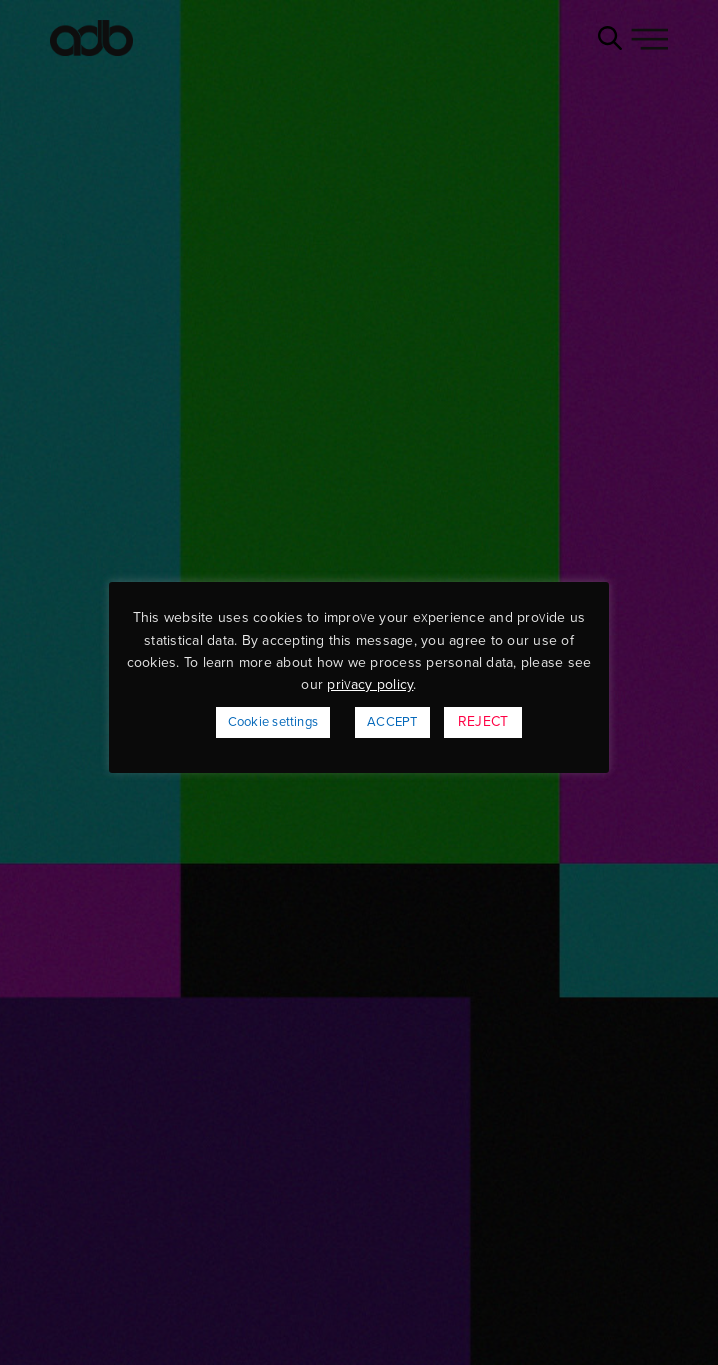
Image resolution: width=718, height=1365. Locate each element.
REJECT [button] (483, 721)
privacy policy (370, 684)
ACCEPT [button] (392, 722)
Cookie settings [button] (273, 722)
